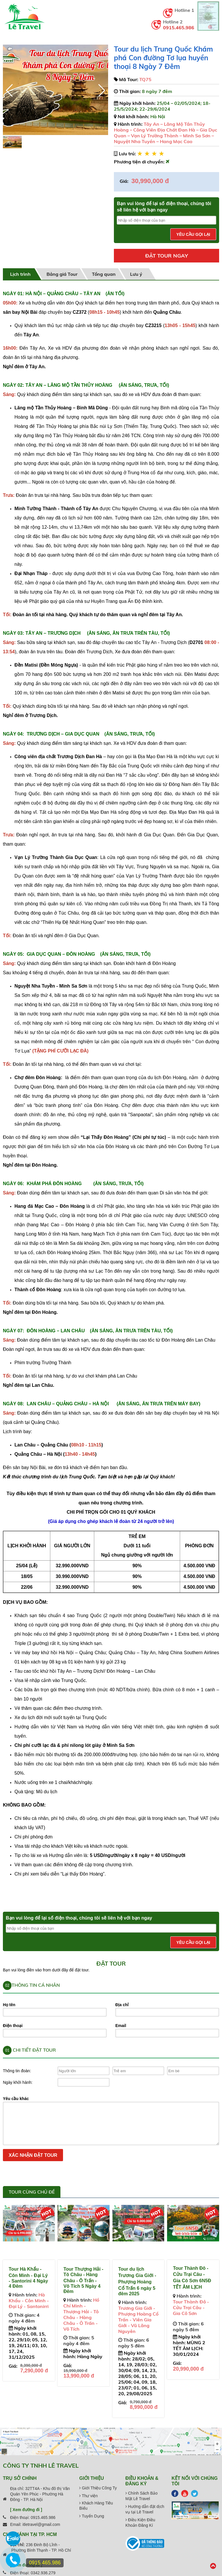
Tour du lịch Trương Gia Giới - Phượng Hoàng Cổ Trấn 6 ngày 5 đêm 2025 (137, 2281)
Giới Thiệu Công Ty (98, 2488)
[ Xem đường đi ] (26, 2509)
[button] (101, 90)
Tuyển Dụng (91, 2516)
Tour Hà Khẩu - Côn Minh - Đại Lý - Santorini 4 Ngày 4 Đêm (28, 2278)
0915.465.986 (178, 27)
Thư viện (88, 2495)
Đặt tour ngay (166, 255)
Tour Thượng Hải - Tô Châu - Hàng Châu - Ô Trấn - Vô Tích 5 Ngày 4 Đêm (83, 2280)
